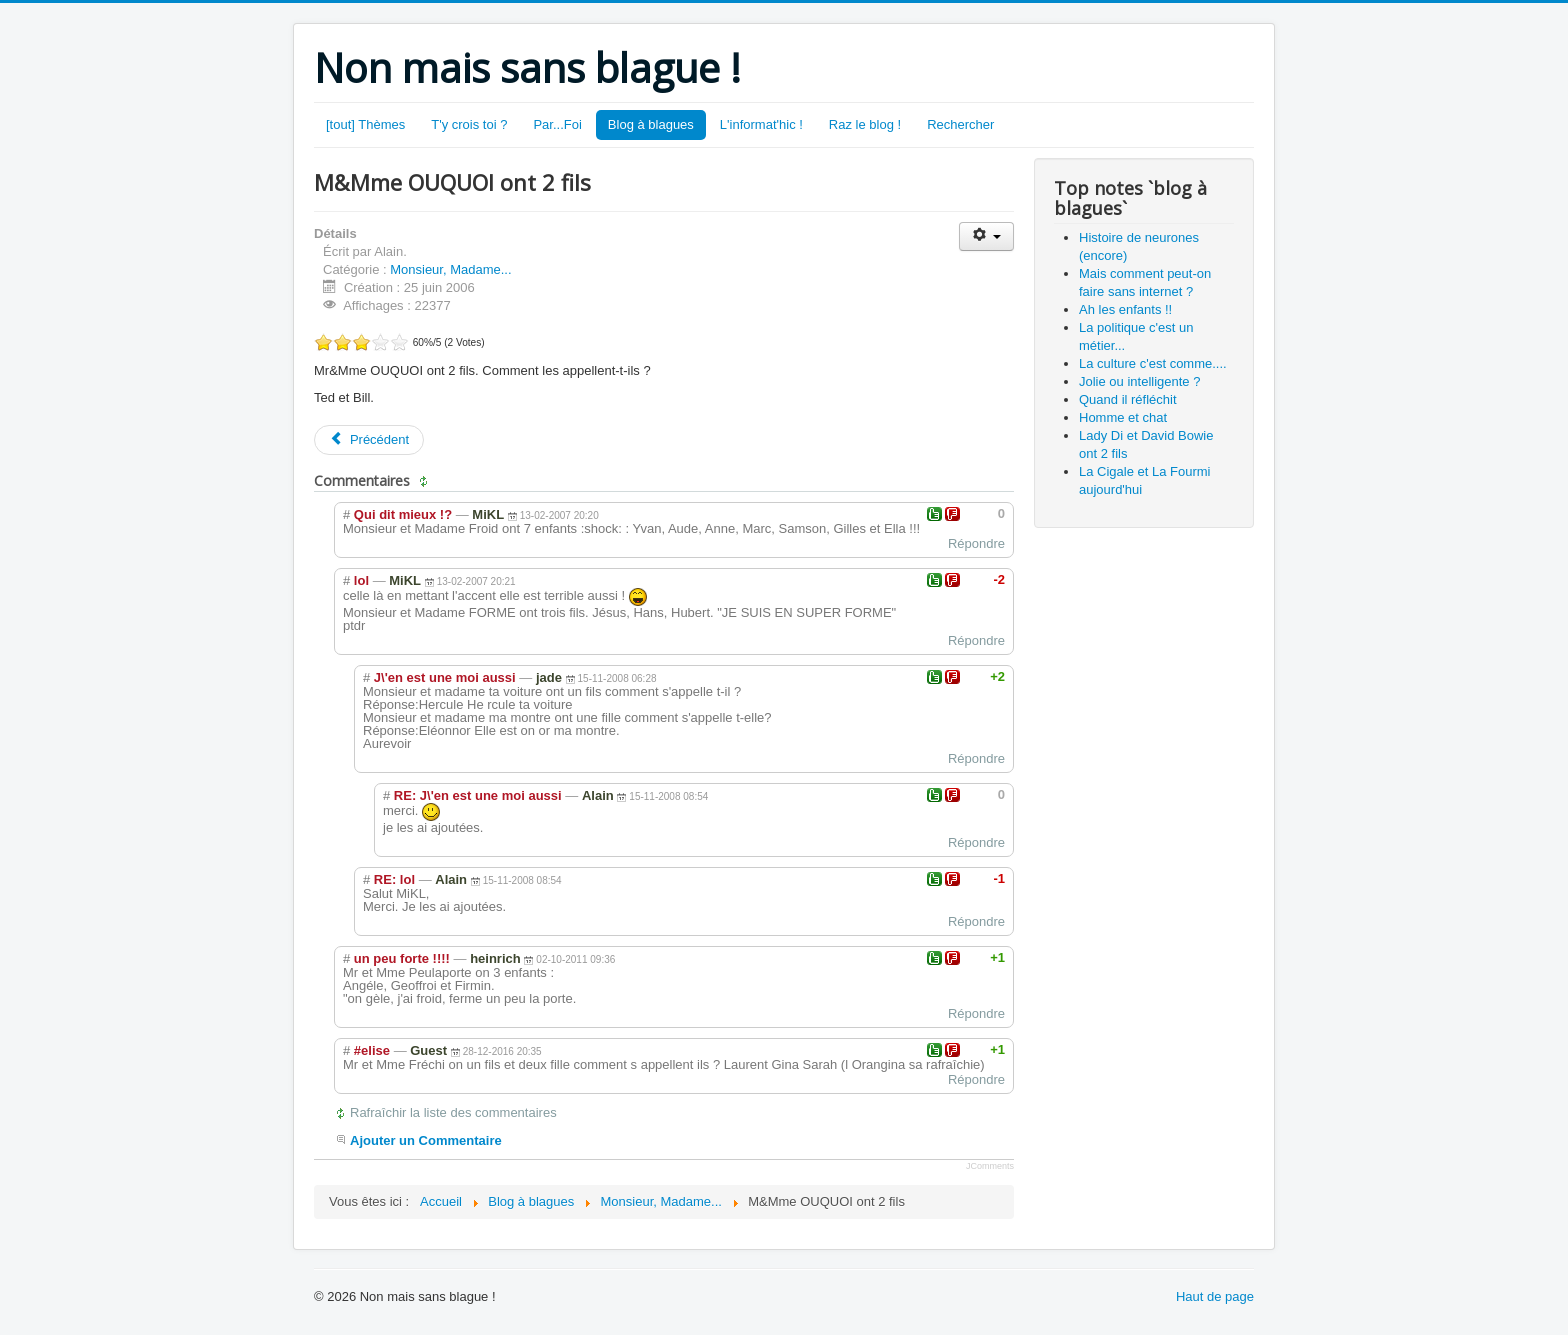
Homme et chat (1123, 417)
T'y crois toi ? (469, 124)
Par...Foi (557, 124)
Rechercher (960, 124)
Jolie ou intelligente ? (1139, 381)
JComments (990, 1166)
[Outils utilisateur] (986, 236)
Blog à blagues (651, 124)
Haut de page (1215, 1296)
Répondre (976, 543)
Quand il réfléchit (1128, 399)
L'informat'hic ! (761, 124)
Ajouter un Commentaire (426, 1140)
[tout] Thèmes (365, 124)
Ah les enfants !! (1125, 309)
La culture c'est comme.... (1153, 363)
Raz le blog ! (865, 124)
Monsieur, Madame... (450, 269)
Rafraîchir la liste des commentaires (453, 1112)
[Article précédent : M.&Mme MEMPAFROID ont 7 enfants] (369, 440)
